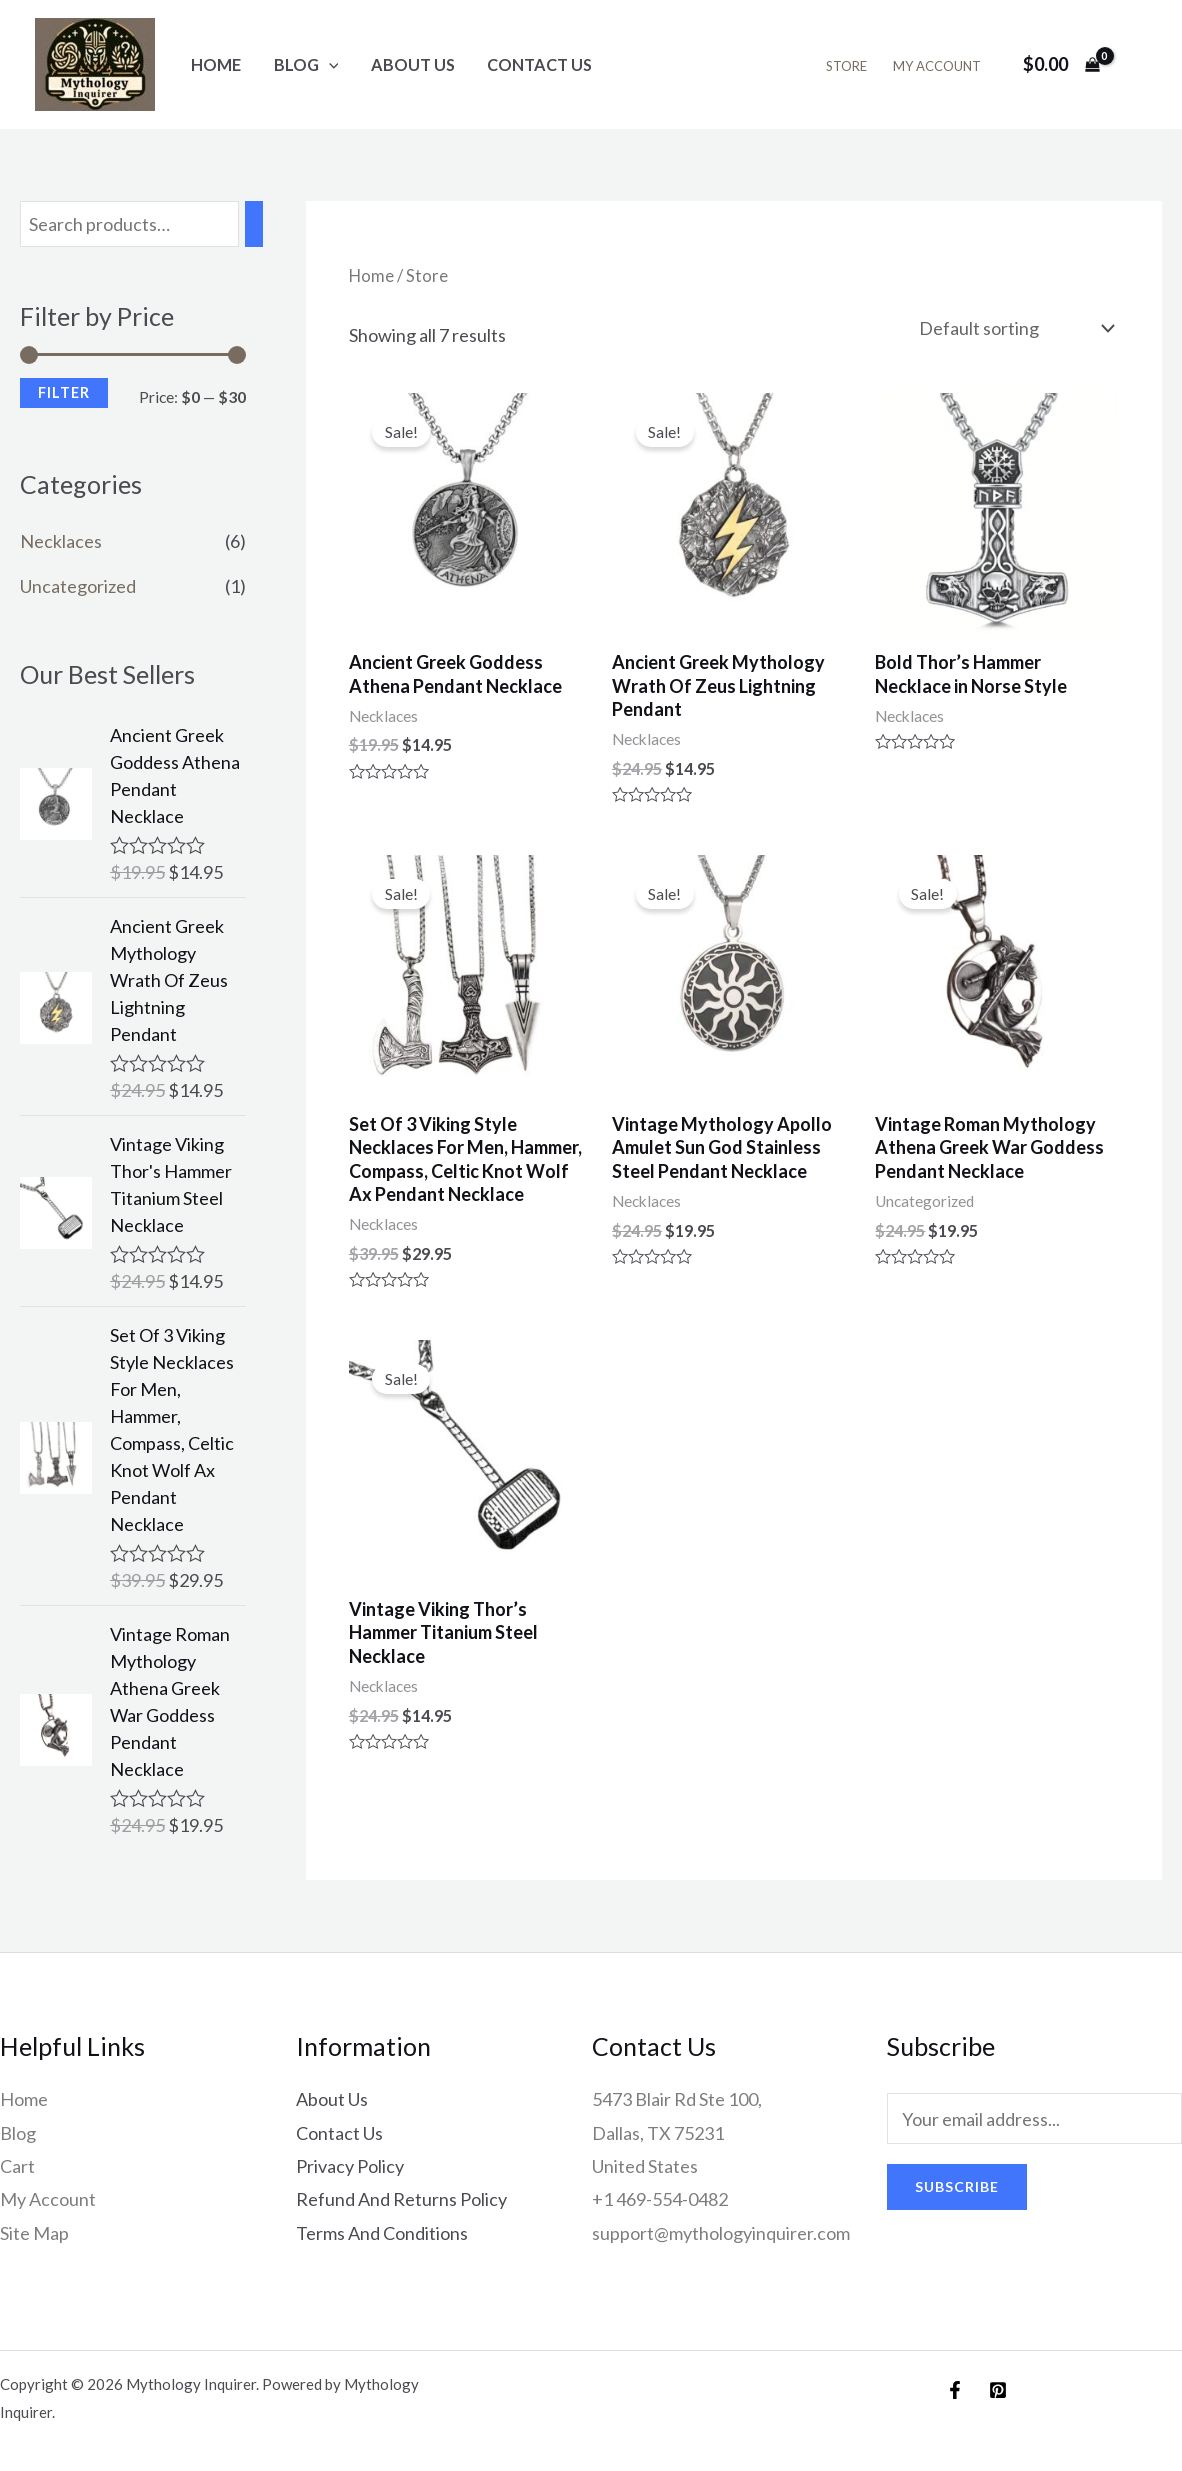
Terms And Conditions (382, 2233)
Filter (64, 392)
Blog (306, 64)
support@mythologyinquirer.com (721, 2233)
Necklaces (61, 541)
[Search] (254, 224)
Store (846, 66)
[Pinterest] (998, 2390)
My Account (937, 66)
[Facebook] (955, 2390)
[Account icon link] (1138, 65)
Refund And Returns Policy (401, 2199)
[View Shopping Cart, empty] (1061, 64)
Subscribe (957, 2186)
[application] (329, 64)
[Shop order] (1014, 328)
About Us (413, 64)
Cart (17, 2166)
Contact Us (539, 64)
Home (216, 64)
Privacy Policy (350, 2166)
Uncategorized (78, 586)
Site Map (34, 2233)
